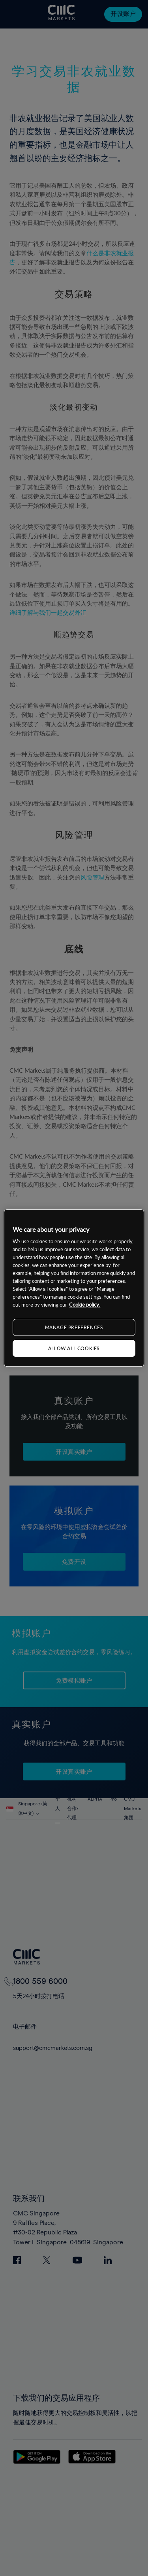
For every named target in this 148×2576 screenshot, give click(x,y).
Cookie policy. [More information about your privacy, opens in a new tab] (84, 1304)
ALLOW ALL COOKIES (74, 1348)
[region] (74, 1288)
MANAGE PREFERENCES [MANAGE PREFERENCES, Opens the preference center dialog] (74, 1327)
